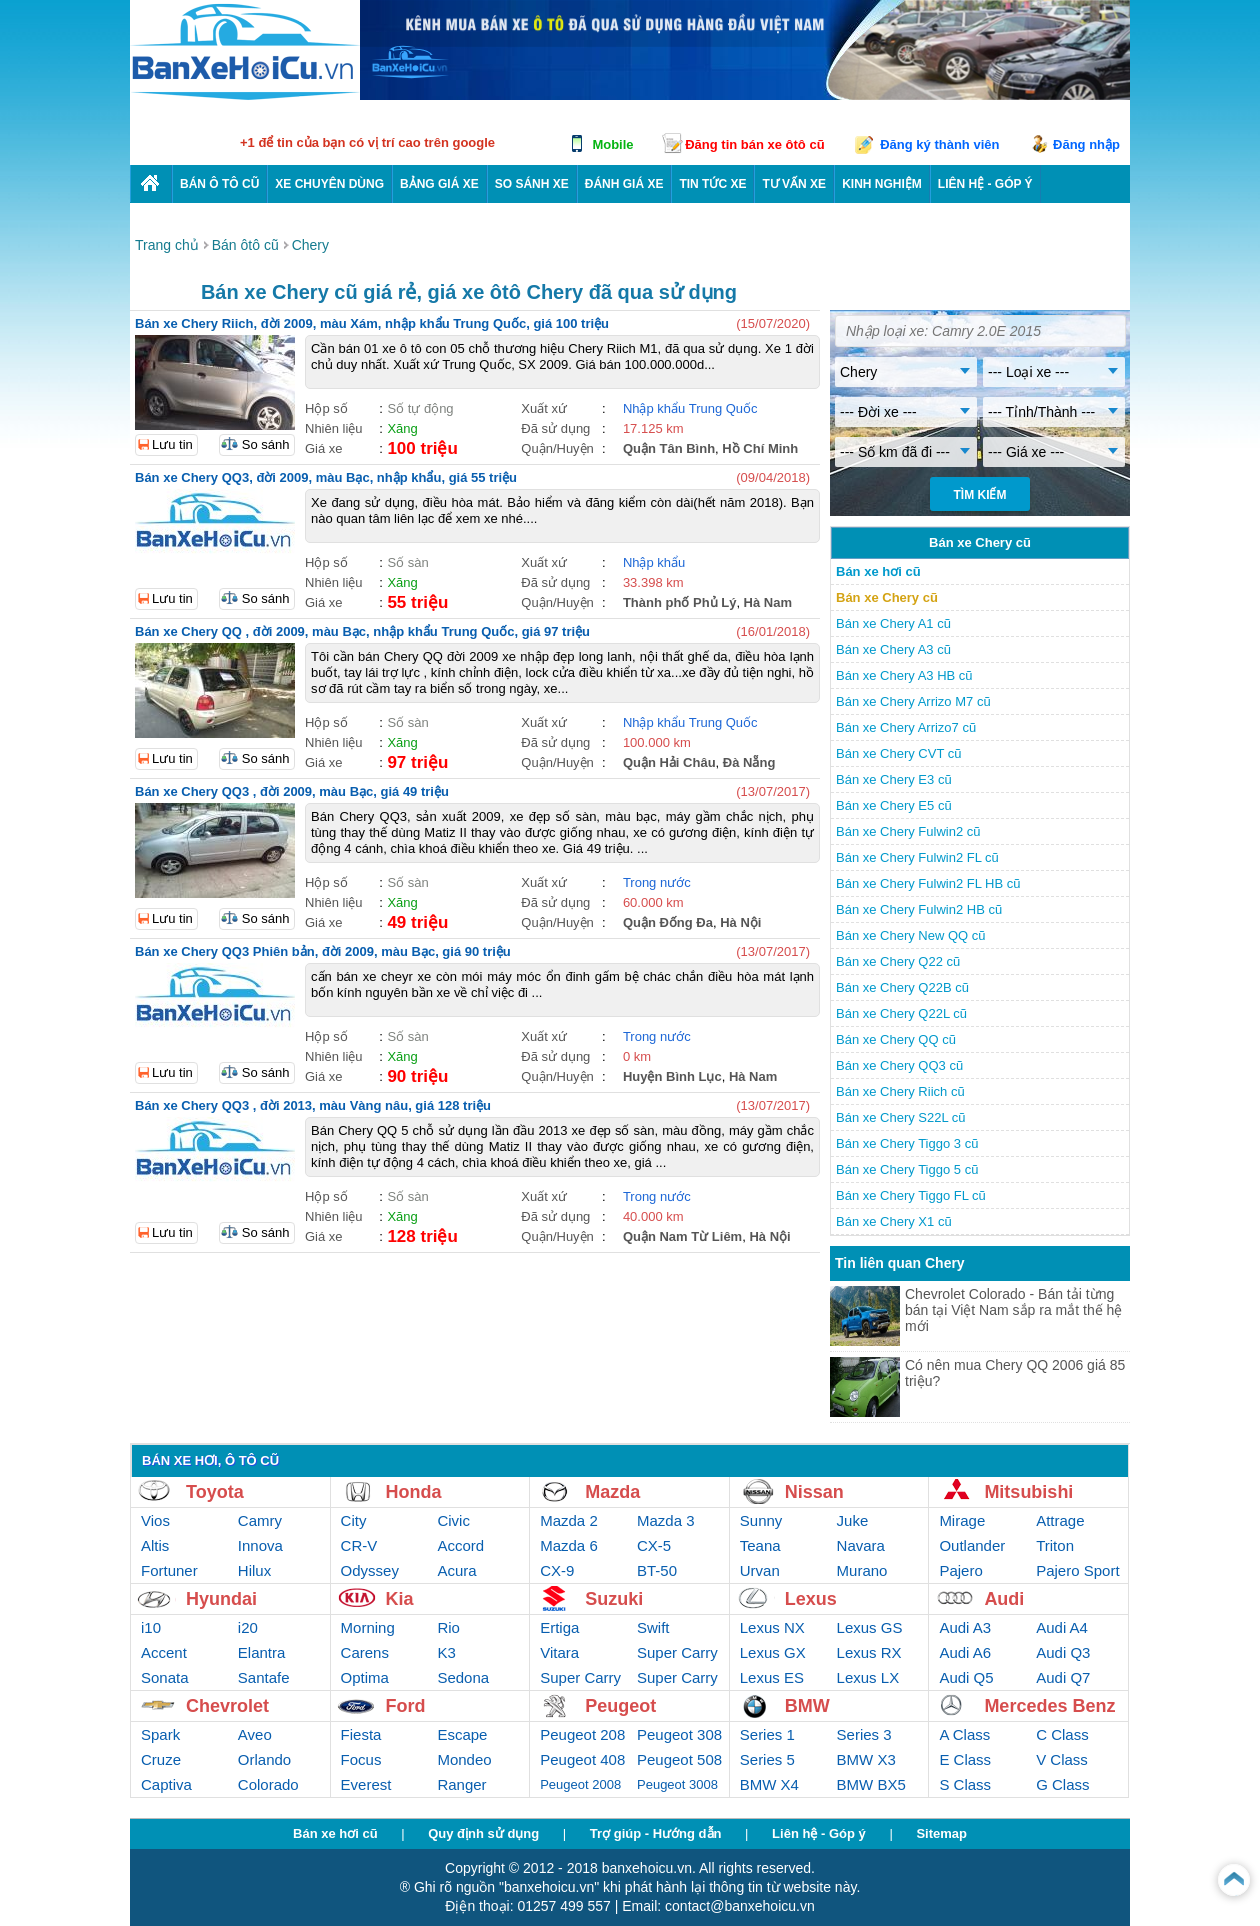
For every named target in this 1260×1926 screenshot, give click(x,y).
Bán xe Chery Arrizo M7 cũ (913, 701)
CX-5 (654, 1545)
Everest (366, 1784)
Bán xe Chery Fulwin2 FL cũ (917, 857)
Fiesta (361, 1734)
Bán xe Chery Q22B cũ (902, 987)
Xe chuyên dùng (329, 184)
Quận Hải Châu (669, 762)
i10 (151, 1627)
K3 (446, 1652)
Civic (453, 1520)
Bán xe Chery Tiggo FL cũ (911, 1195)
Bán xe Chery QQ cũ (896, 1039)
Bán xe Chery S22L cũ (901, 1117)
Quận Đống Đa (668, 922)
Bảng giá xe (439, 184)
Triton (1055, 1545)
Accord (460, 1545)
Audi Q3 (1063, 1652)
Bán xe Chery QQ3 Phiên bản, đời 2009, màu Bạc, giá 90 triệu (323, 951)
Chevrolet (227, 1706)
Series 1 (767, 1734)
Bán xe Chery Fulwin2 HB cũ (919, 909)
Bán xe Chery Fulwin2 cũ (908, 831)
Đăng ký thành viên (939, 144)
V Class (1062, 1759)
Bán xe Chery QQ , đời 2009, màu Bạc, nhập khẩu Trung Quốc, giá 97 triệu (362, 631)
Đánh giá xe (624, 184)
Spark (160, 1734)
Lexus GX (773, 1652)
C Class (1062, 1734)
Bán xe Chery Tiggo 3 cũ (907, 1143)
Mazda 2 (569, 1520)
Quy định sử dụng (483, 1833)
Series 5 (767, 1759)
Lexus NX (772, 1627)
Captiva (166, 1784)
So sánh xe (532, 184)
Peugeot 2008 (580, 1784)
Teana (760, 1545)
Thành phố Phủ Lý (680, 602)
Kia (400, 1599)
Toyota (215, 1492)
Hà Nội (740, 922)
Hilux (254, 1570)
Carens (365, 1652)
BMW (807, 1706)
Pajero (960, 1570)
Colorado (268, 1784)
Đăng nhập (1086, 144)
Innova (260, 1545)
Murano (862, 1570)
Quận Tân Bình (669, 448)
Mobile (612, 144)
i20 (248, 1627)
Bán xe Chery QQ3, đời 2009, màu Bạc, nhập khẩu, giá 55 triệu (326, 477)
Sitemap (941, 1833)
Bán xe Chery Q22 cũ (898, 961)
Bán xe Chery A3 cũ (893, 649)
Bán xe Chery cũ (887, 597)
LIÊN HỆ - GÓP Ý (985, 184)
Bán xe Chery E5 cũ (894, 805)
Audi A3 (965, 1627)
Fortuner (169, 1570)
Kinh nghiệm (882, 184)
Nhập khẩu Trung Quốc (690, 408)
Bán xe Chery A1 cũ (893, 623)
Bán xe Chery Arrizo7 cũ (906, 727)
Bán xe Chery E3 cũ (894, 779)
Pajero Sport (1077, 1570)
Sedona (463, 1677)
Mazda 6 (569, 1545)
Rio (448, 1627)
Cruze (161, 1759)
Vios (155, 1520)
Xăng (402, 428)
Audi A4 (1062, 1627)
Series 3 (864, 1734)
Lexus (811, 1599)
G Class (1062, 1784)
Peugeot (620, 1706)
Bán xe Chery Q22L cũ (901, 1013)
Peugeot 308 (679, 1734)
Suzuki (614, 1599)
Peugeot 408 (582, 1759)
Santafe (264, 1677)
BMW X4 (769, 1784)
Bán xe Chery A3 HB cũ (904, 675)
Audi (1004, 1599)
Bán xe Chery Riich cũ (900, 1091)
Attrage (1060, 1520)
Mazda (612, 1492)
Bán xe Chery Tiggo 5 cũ (907, 1169)
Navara (861, 1545)
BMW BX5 (871, 1784)
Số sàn (407, 562)
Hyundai (221, 1599)
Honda (414, 1492)
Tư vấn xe (794, 184)
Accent (164, 1652)
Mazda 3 (666, 1520)
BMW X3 (866, 1759)
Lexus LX (868, 1677)
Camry (260, 1520)
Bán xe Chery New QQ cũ (911, 935)
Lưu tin (172, 444)
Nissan (814, 1492)
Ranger (461, 1784)
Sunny (761, 1520)
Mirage (962, 1520)
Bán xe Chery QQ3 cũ (899, 1065)
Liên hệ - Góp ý (819, 1833)
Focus (361, 1759)
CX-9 (557, 1570)
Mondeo (464, 1759)
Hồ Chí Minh (760, 448)
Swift (653, 1627)
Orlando (264, 1759)
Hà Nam (768, 602)
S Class (965, 1784)
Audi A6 (965, 1652)
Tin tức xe (712, 184)
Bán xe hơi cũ (878, 571)
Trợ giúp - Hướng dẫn (656, 1833)
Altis (155, 1545)
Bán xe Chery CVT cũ (898, 753)
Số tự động (420, 408)
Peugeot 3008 (677, 1784)
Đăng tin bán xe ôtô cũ (754, 144)
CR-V (359, 1545)
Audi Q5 (966, 1677)
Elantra (262, 1652)
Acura (456, 1570)
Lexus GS (870, 1627)
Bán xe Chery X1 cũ (894, 1221)
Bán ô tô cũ (219, 184)
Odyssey (370, 1570)
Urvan (760, 1570)
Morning (368, 1627)
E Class (965, 1759)
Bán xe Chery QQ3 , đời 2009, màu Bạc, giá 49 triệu (292, 791)
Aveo (255, 1734)
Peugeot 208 (582, 1734)
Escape (462, 1734)
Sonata (165, 1677)
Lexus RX (869, 1652)
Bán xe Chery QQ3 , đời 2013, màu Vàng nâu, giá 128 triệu (313, 1105)
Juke (853, 1520)
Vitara (559, 1652)
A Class (964, 1734)
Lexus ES (772, 1677)
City (354, 1520)
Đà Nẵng (749, 762)
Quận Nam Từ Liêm (682, 1236)
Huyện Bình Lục (672, 1076)
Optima (365, 1677)
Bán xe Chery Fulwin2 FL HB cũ (928, 883)
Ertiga (559, 1627)
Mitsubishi (1028, 1492)
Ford (406, 1706)
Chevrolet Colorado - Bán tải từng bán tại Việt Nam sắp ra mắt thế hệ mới (1013, 1310)
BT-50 (657, 1570)
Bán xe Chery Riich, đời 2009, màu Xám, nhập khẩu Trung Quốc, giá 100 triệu (372, 323)
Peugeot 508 (679, 1759)
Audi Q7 (1063, 1677)
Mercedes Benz (1049, 1706)
